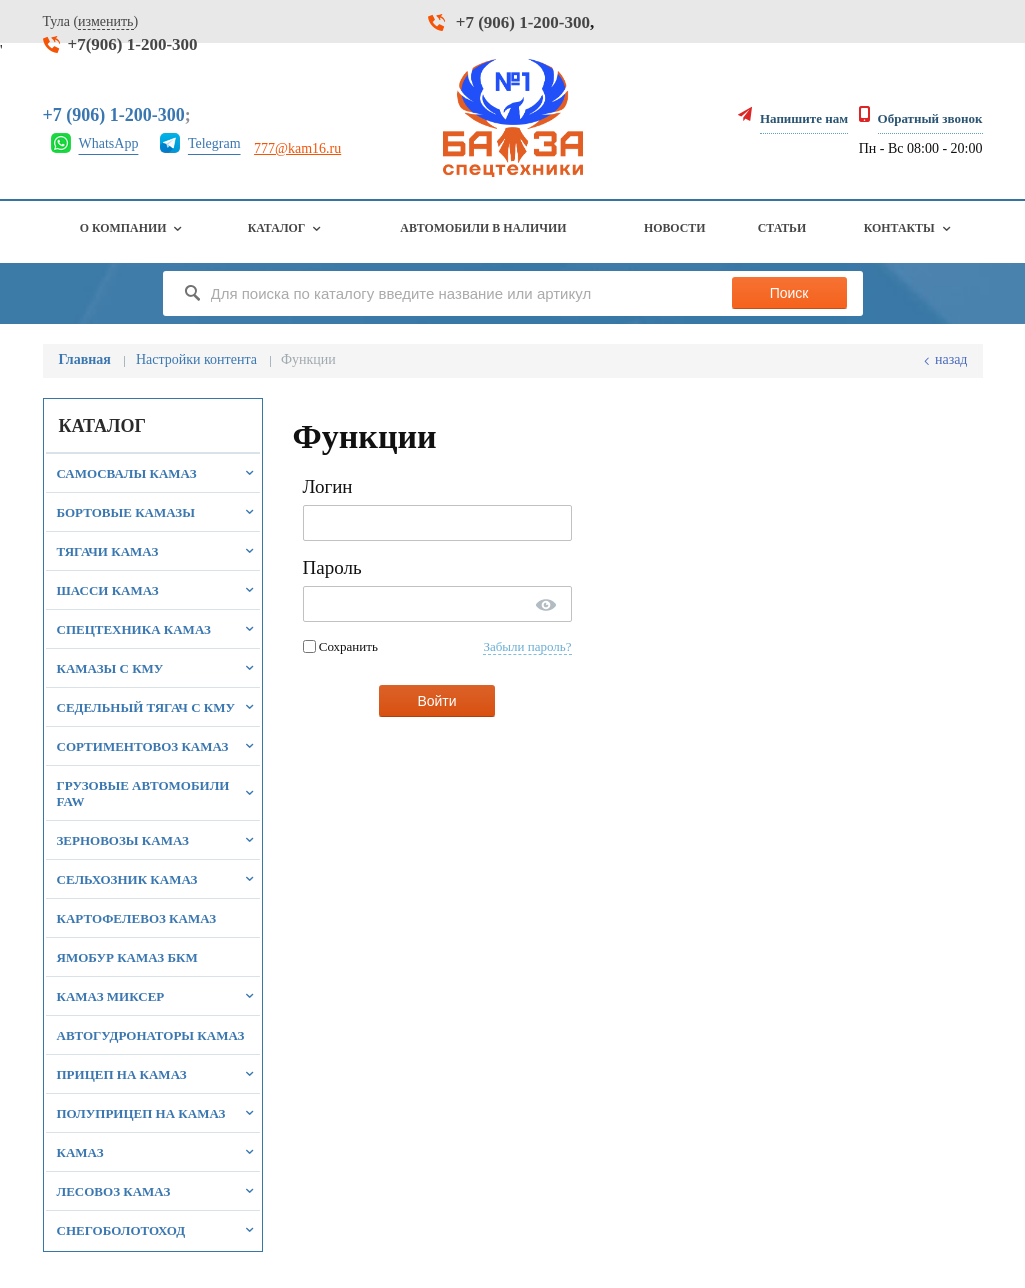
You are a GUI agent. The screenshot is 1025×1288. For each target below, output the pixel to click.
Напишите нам (804, 118)
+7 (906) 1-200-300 (523, 22)
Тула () (91, 22)
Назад (951, 359)
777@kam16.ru (297, 148)
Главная (85, 359)
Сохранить (340, 646)
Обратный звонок (930, 118)
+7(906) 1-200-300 (133, 44)
